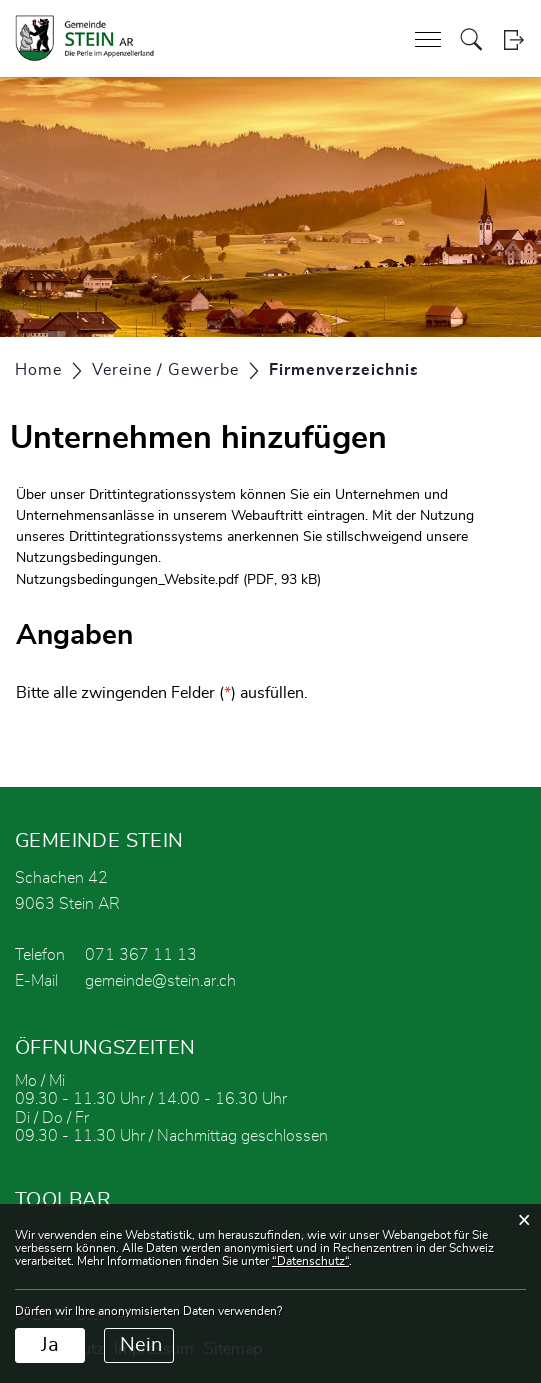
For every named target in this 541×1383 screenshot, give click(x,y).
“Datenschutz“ (310, 1261)
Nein (141, 1345)
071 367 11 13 (141, 955)
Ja (50, 1345)
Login (513, 39)
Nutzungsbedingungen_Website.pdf (127, 580)
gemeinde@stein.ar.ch (160, 981)
